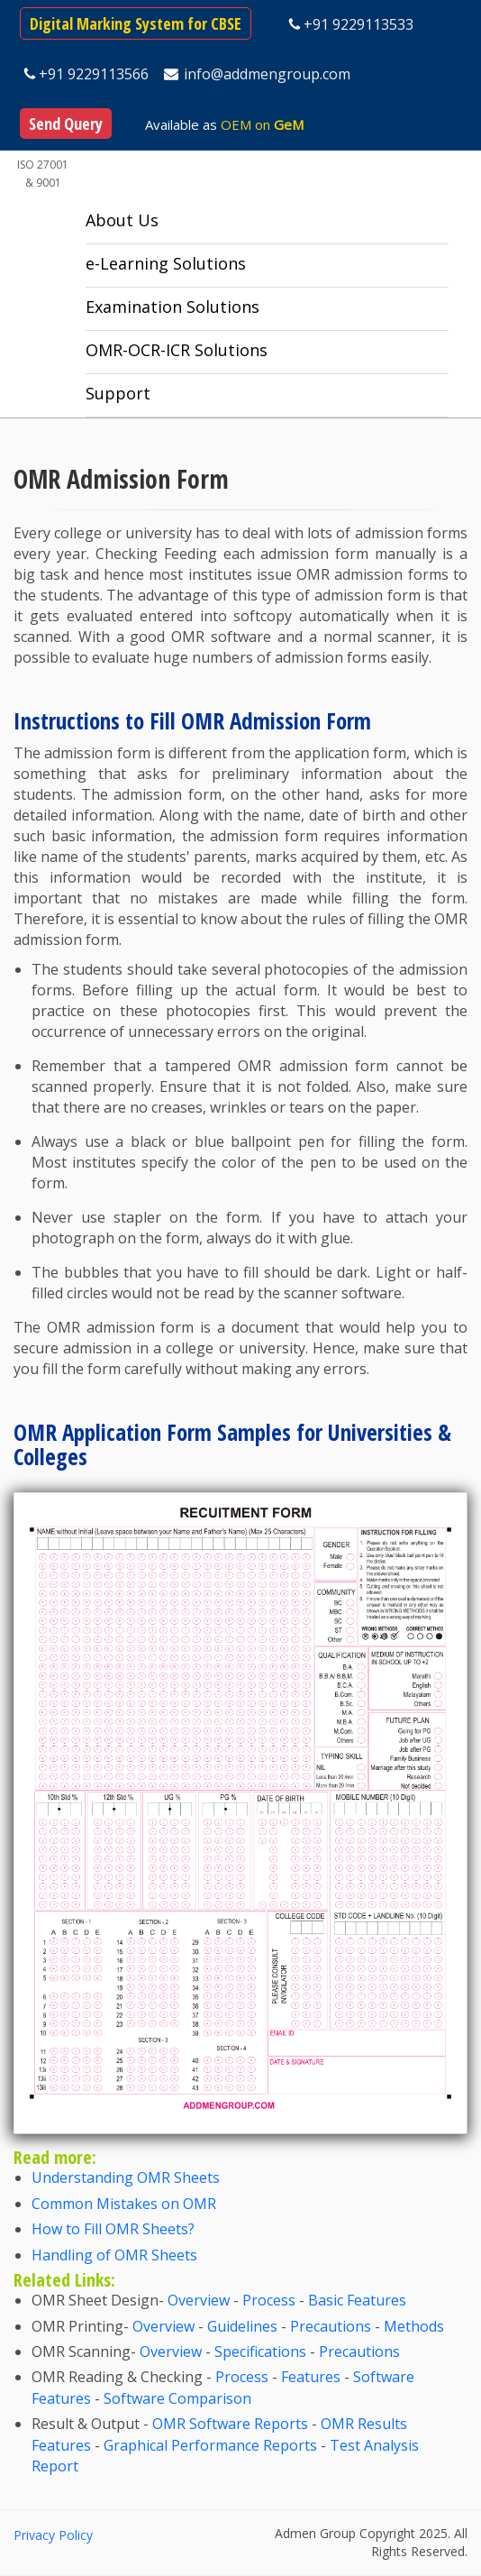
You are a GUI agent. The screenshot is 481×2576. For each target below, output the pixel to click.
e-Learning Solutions (166, 263)
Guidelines (242, 2326)
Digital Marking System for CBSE (135, 23)
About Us (122, 220)
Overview (199, 2300)
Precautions (330, 2326)
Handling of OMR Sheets (114, 2255)
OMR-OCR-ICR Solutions (177, 350)
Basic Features (357, 2300)
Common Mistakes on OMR (124, 2204)
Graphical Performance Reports (210, 2445)
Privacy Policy (53, 2535)
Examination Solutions (172, 306)
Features (310, 2377)
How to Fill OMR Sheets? (113, 2229)
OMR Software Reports (230, 2424)
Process (268, 2300)
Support (118, 393)
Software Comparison (177, 2398)
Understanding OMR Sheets (126, 2177)
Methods (414, 2326)
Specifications (260, 2351)
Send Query (66, 123)
